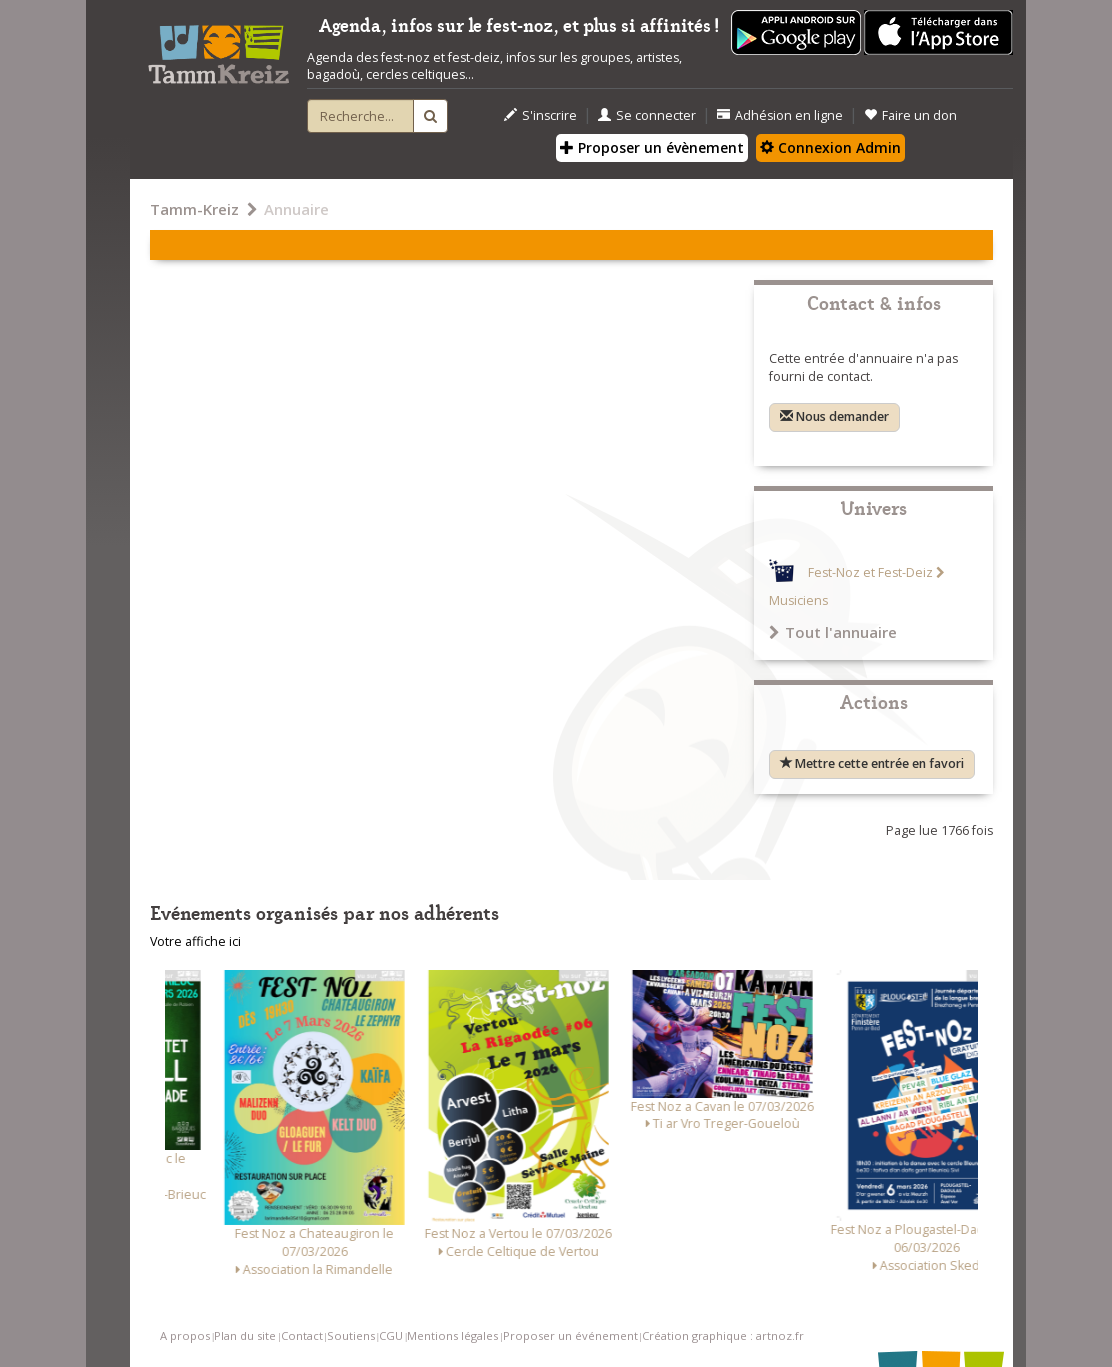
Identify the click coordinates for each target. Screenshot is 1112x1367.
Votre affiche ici (195, 941)
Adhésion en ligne (780, 115)
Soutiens (351, 1335)
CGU (391, 1335)
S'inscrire (540, 115)
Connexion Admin (830, 147)
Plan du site (245, 1335)
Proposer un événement (570, 1335)
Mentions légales (452, 1335)
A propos (185, 1335)
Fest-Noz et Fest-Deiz (870, 572)
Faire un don (910, 115)
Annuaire (296, 209)
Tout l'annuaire (833, 632)
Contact (302, 1335)
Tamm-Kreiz (194, 209)
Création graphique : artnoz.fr (723, 1335)
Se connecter (647, 115)
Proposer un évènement (652, 147)
